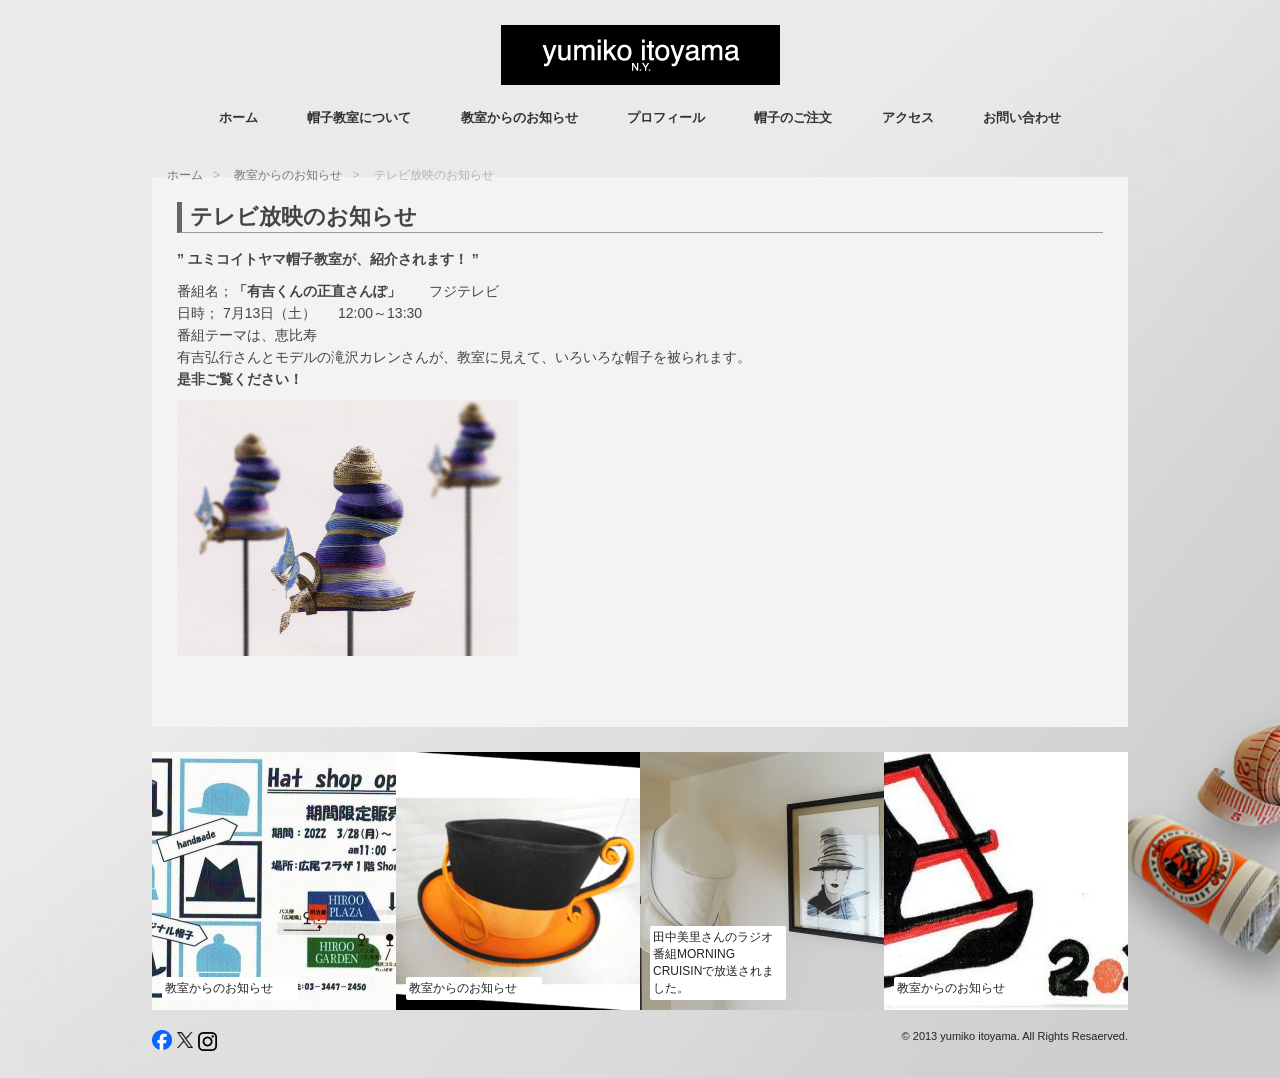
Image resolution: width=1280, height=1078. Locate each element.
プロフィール (666, 117)
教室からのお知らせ (519, 117)
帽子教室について (359, 117)
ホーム (238, 117)
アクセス (908, 117)
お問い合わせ (1022, 117)
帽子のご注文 (793, 117)
